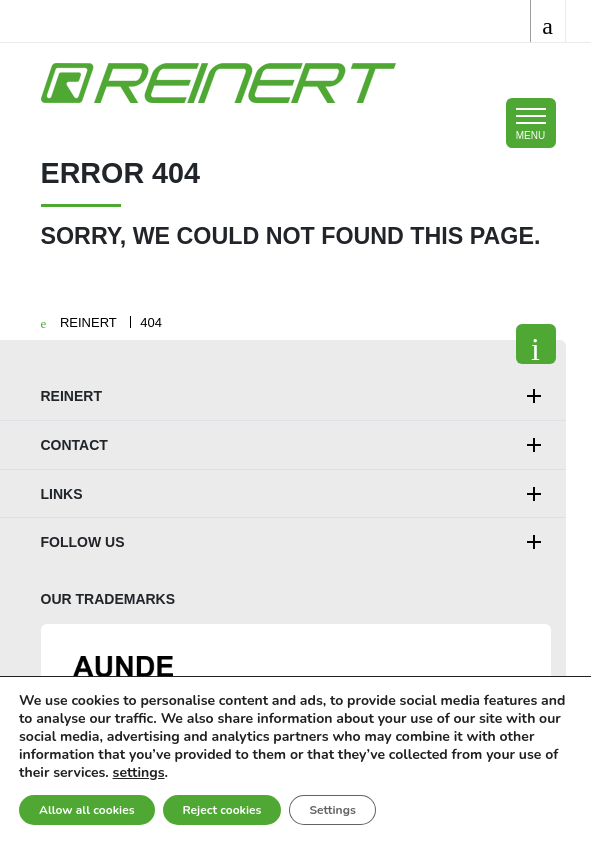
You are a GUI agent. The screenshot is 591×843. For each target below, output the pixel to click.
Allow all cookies (87, 810)
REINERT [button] (71, 396)
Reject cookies (222, 810)
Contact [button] (74, 445)
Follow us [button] (83, 542)
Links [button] (62, 494)
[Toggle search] (547, 21)
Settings (332, 810)
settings (139, 773)
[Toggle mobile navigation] (531, 123)
